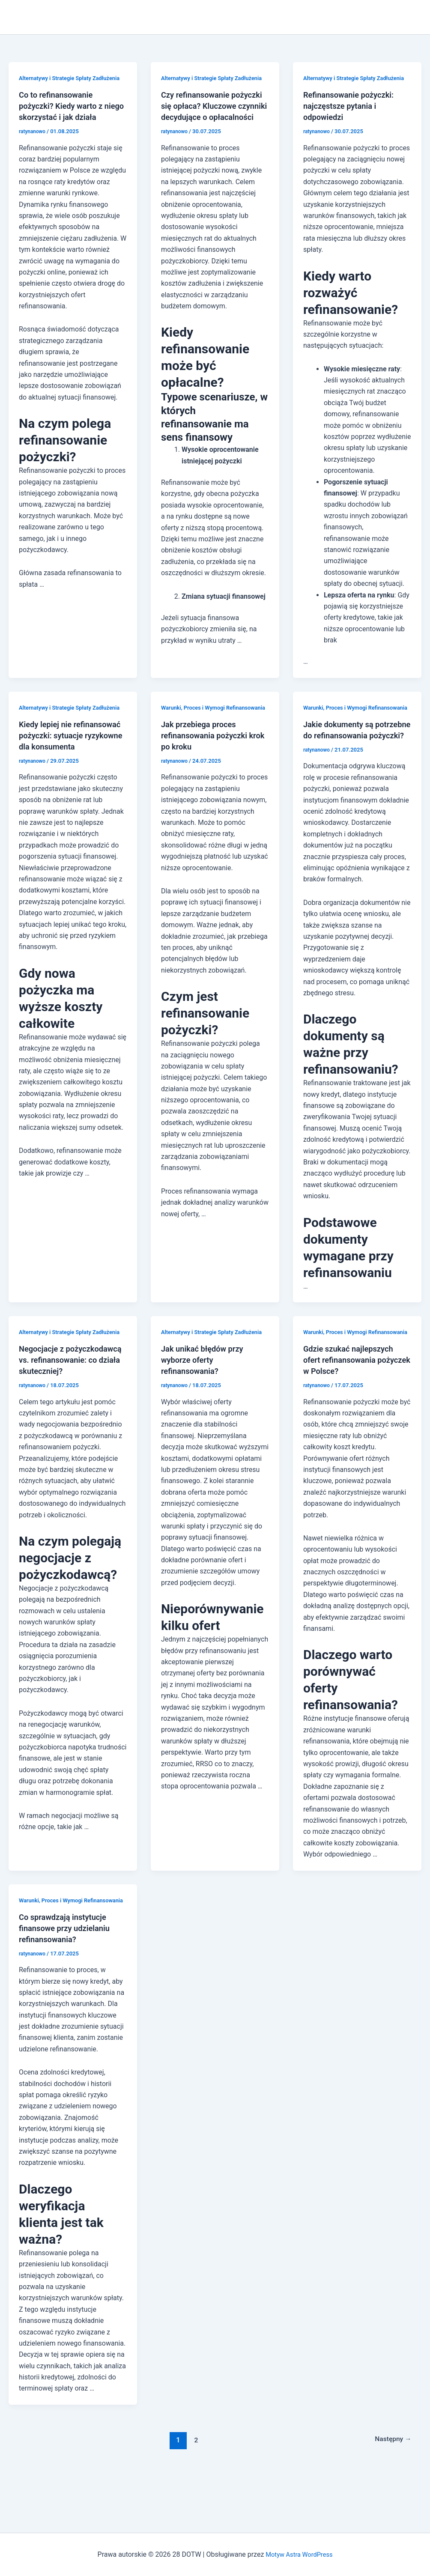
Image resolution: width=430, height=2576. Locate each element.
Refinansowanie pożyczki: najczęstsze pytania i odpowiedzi (353, 117)
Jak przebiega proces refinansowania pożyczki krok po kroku (208, 758)
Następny (390, 2496)
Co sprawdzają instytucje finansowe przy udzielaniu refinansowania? (69, 1984)
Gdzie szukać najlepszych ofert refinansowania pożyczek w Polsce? (352, 1404)
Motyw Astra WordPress (299, 2554)
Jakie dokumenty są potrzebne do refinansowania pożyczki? (352, 758)
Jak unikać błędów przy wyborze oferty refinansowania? (206, 1404)
